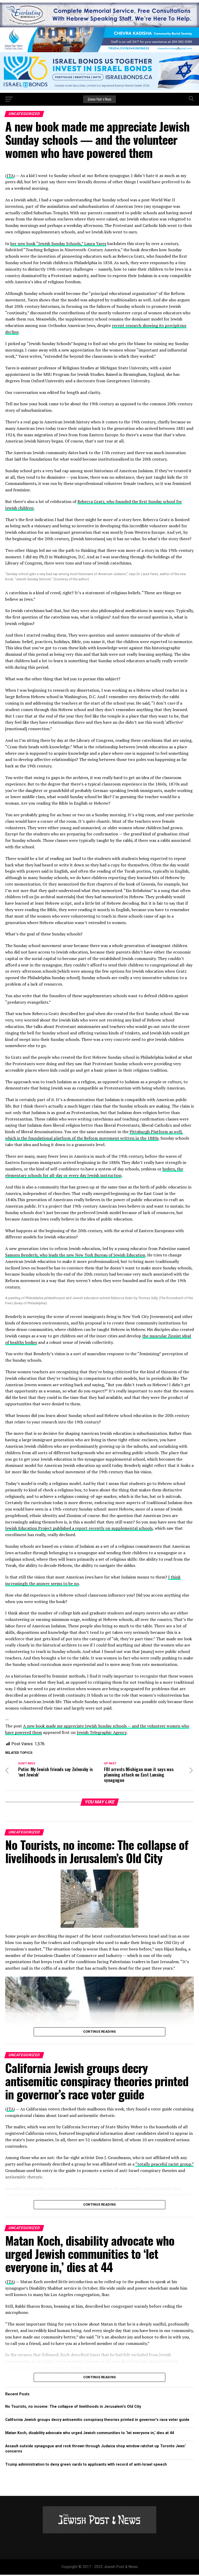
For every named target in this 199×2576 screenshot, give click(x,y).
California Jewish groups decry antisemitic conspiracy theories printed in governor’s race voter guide (97, 2421)
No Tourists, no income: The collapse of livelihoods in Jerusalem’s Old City (73, 2408)
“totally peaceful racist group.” (164, 2165)
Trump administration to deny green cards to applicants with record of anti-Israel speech (86, 2466)
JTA (10, 175)
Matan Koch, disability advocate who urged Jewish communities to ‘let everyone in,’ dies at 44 (89, 2434)
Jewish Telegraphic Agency (101, 1732)
